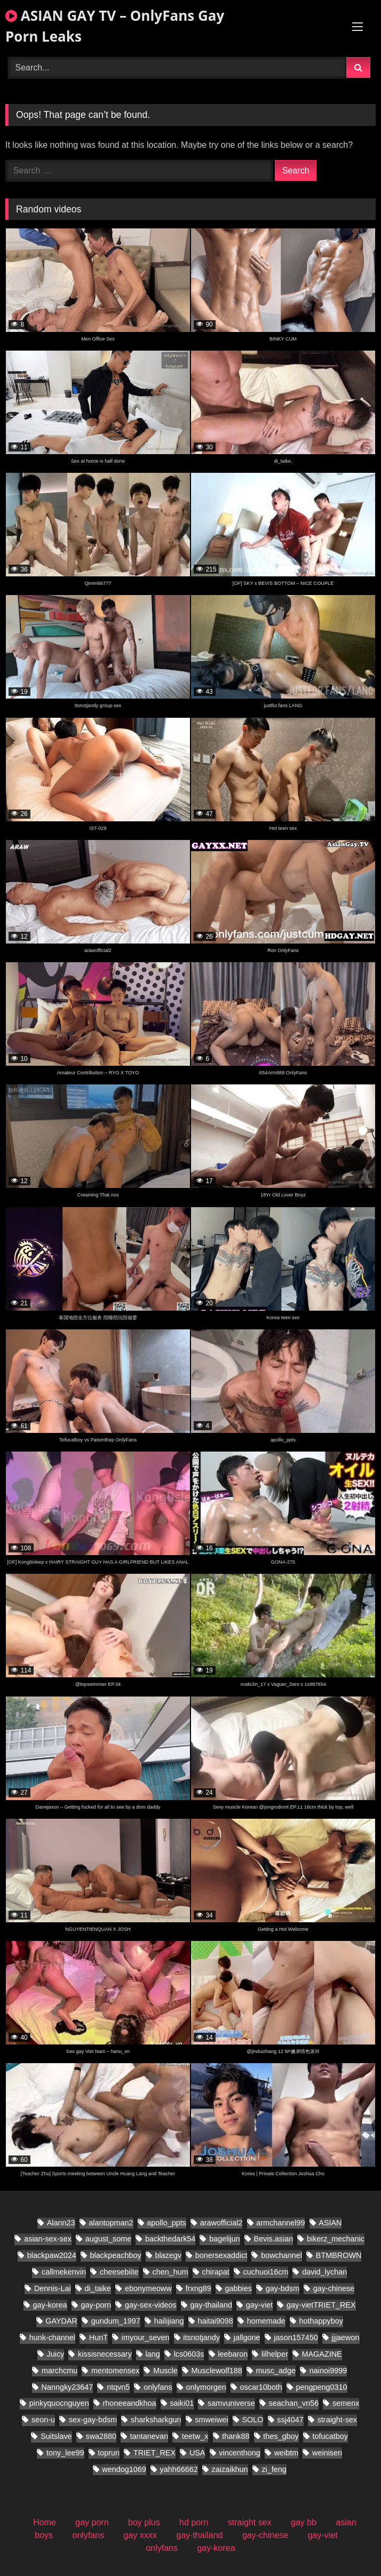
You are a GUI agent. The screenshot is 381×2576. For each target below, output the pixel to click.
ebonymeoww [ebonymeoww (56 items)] (148, 2288)
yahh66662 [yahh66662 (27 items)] (179, 2469)
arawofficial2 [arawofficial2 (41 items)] (221, 2222)
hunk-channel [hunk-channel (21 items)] (52, 2337)
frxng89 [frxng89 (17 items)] (198, 2288)
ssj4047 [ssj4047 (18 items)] (290, 2419)
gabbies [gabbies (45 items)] (238, 2288)
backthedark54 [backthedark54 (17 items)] (170, 2238)
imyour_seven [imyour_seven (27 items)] (146, 2337)
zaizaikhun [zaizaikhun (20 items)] (230, 2469)
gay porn (91, 2522)
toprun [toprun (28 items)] (109, 2452)
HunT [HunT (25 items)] (98, 2337)
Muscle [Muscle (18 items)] (165, 2370)
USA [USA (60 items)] (197, 2452)
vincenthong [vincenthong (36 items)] (239, 2452)
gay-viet (323, 2535)
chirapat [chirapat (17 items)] (215, 2272)
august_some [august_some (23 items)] (108, 2238)
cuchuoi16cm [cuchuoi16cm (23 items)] (266, 2272)
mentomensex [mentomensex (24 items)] (115, 2370)
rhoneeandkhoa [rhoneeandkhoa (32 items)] (129, 2403)
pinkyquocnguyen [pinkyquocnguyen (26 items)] (59, 2403)
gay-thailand (199, 2535)
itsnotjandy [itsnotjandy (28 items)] (201, 2337)
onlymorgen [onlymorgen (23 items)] (206, 2387)
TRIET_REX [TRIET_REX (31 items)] (154, 2452)
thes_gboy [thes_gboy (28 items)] (280, 2436)
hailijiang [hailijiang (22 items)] (169, 2321)
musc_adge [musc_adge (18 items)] (276, 2370)
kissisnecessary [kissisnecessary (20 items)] (105, 2354)
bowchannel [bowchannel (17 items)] (281, 2255)
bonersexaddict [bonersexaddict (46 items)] (221, 2255)
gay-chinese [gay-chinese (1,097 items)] (334, 2288)
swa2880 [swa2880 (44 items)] (100, 2436)
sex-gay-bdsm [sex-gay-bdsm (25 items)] (93, 2419)
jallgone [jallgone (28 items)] (247, 2337)
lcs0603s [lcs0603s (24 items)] (189, 2354)
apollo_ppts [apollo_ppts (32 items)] (166, 2222)
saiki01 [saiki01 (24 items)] (182, 2403)
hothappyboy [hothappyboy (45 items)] (321, 2321)
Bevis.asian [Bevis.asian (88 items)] (273, 2238)
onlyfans (89, 2535)
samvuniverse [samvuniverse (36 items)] (231, 2403)
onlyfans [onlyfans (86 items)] (158, 2387)
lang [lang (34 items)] (153, 2354)
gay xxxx (140, 2535)
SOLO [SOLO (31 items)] (252, 2419)
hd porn (193, 2522)
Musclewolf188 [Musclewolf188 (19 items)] (217, 2370)
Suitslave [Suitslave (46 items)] (56, 2436)
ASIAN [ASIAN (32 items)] (330, 2222)
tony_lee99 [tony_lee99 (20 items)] (65, 2452)
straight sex (250, 2522)
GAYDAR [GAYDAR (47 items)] (61, 2321)
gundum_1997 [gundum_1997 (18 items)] (115, 2321)
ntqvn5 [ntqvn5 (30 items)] (118, 2387)
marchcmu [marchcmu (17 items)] (59, 2370)
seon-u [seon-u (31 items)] (43, 2419)
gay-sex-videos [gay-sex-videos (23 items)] (151, 2305)
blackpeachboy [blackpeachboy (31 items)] (115, 2255)
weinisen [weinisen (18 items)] (327, 2452)
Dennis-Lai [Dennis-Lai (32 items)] (52, 2288)
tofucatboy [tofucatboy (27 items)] (330, 2436)
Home (44, 2522)
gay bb (303, 2522)
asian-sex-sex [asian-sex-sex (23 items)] (48, 2238)
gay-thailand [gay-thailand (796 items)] (211, 2305)
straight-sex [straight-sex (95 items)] (337, 2419)
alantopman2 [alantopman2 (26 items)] (111, 2222)
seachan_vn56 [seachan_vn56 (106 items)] (294, 2403)
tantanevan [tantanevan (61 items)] (149, 2436)
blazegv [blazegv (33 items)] (168, 2255)
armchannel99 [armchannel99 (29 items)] (280, 2222)
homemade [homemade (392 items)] (266, 2321)
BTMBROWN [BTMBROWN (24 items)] (339, 2255)
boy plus (144, 2522)
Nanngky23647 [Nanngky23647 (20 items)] (67, 2387)
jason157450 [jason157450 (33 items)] (296, 2337)
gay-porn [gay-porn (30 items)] (96, 2305)
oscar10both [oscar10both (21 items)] (261, 2387)
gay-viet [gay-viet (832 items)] (259, 2305)
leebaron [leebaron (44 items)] (233, 2354)
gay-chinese (265, 2535)
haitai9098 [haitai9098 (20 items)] (215, 2321)
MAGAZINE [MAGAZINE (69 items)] (321, 2354)
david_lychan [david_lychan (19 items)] (324, 2272)
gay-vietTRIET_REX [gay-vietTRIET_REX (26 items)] (321, 2305)
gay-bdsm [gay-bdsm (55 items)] (282, 2288)
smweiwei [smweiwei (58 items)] (211, 2419)
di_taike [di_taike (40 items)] (97, 2288)
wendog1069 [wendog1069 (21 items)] (124, 2469)
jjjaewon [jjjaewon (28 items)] (346, 2337)
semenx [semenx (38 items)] (345, 2403)
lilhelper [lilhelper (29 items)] (274, 2354)
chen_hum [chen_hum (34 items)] (170, 2272)
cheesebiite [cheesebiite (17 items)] (119, 2272)
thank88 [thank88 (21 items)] (235, 2436)
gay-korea (216, 2548)
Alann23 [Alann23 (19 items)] (61, 2222)
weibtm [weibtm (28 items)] (286, 2452)
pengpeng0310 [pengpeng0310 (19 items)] (321, 2387)
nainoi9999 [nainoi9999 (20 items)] (328, 2370)
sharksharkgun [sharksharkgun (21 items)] (156, 2419)
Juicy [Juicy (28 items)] (56, 2354)
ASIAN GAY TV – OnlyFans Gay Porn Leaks (114, 26)
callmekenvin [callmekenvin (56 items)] (64, 2272)
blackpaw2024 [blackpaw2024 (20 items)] (51, 2255)
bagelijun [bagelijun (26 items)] (224, 2238)
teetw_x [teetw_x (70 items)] (195, 2436)
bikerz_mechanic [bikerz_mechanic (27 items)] (335, 2238)
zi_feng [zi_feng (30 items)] (273, 2469)
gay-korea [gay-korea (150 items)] (50, 2305)
